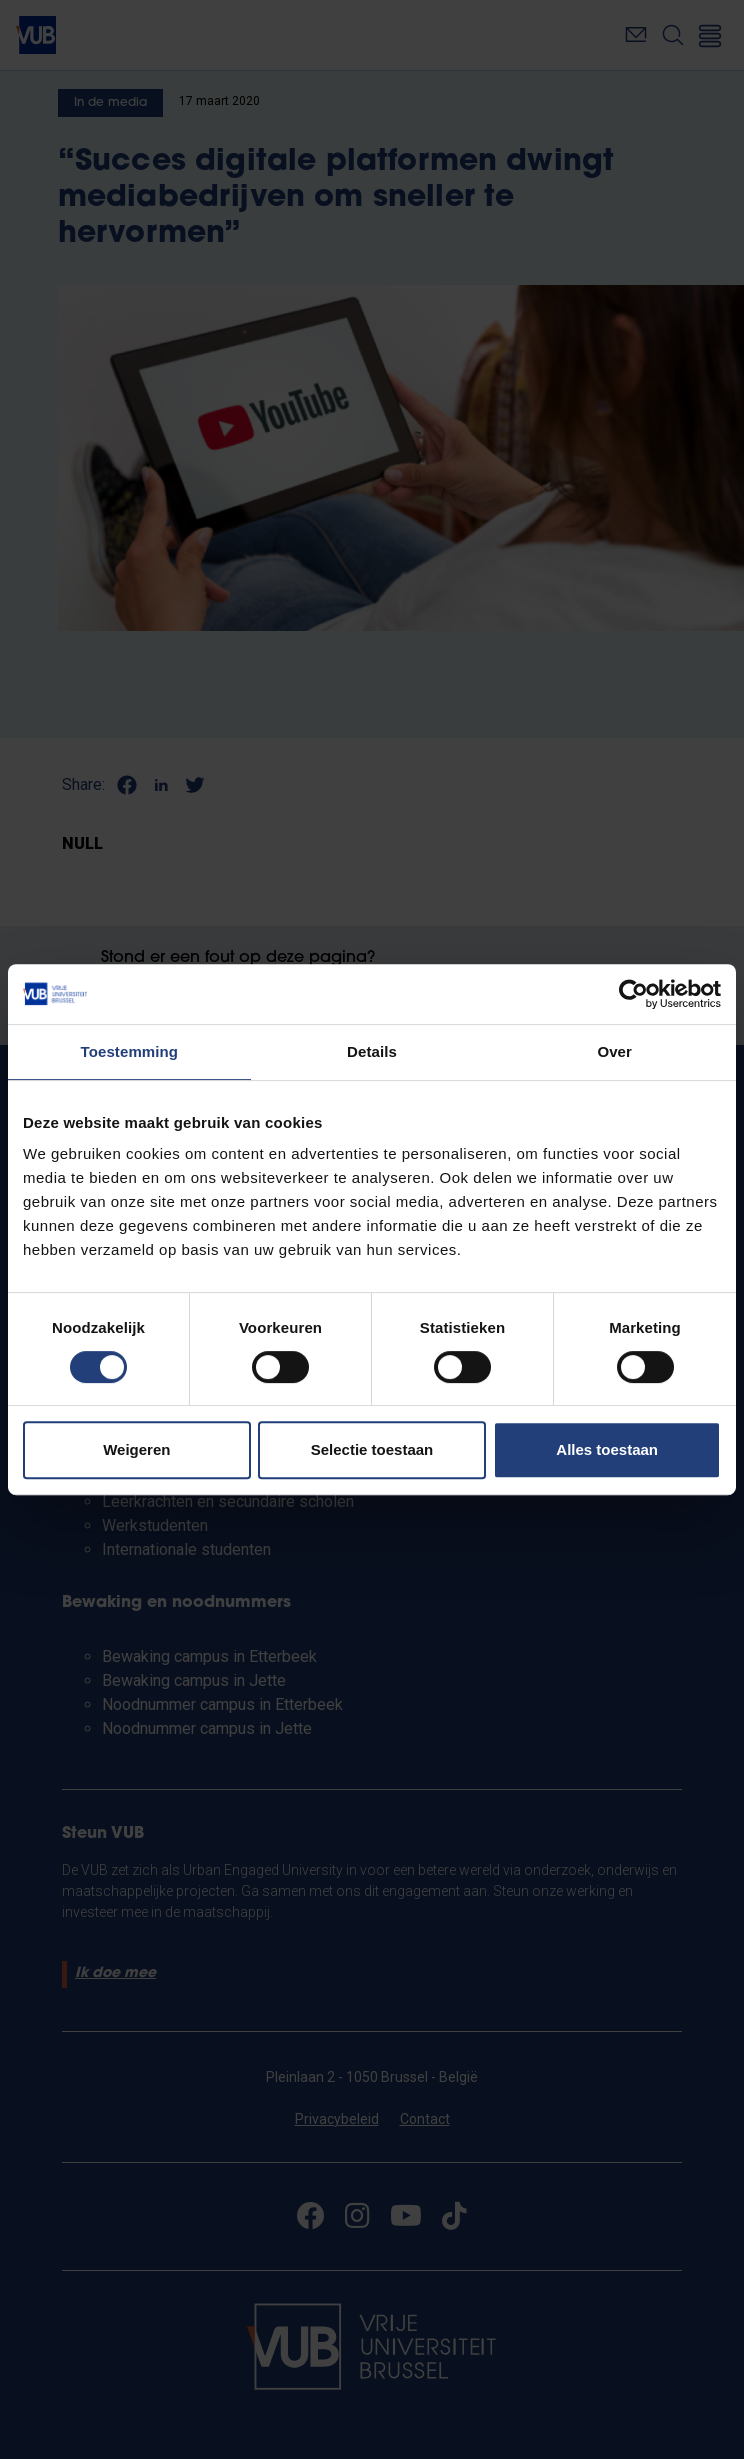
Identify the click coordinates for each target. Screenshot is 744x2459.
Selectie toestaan (372, 1449)
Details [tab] (372, 1051)
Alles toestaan (607, 1449)
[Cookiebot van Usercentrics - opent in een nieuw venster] (633, 994)
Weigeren (136, 1449)
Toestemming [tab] (130, 1051)
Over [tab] (614, 1051)
